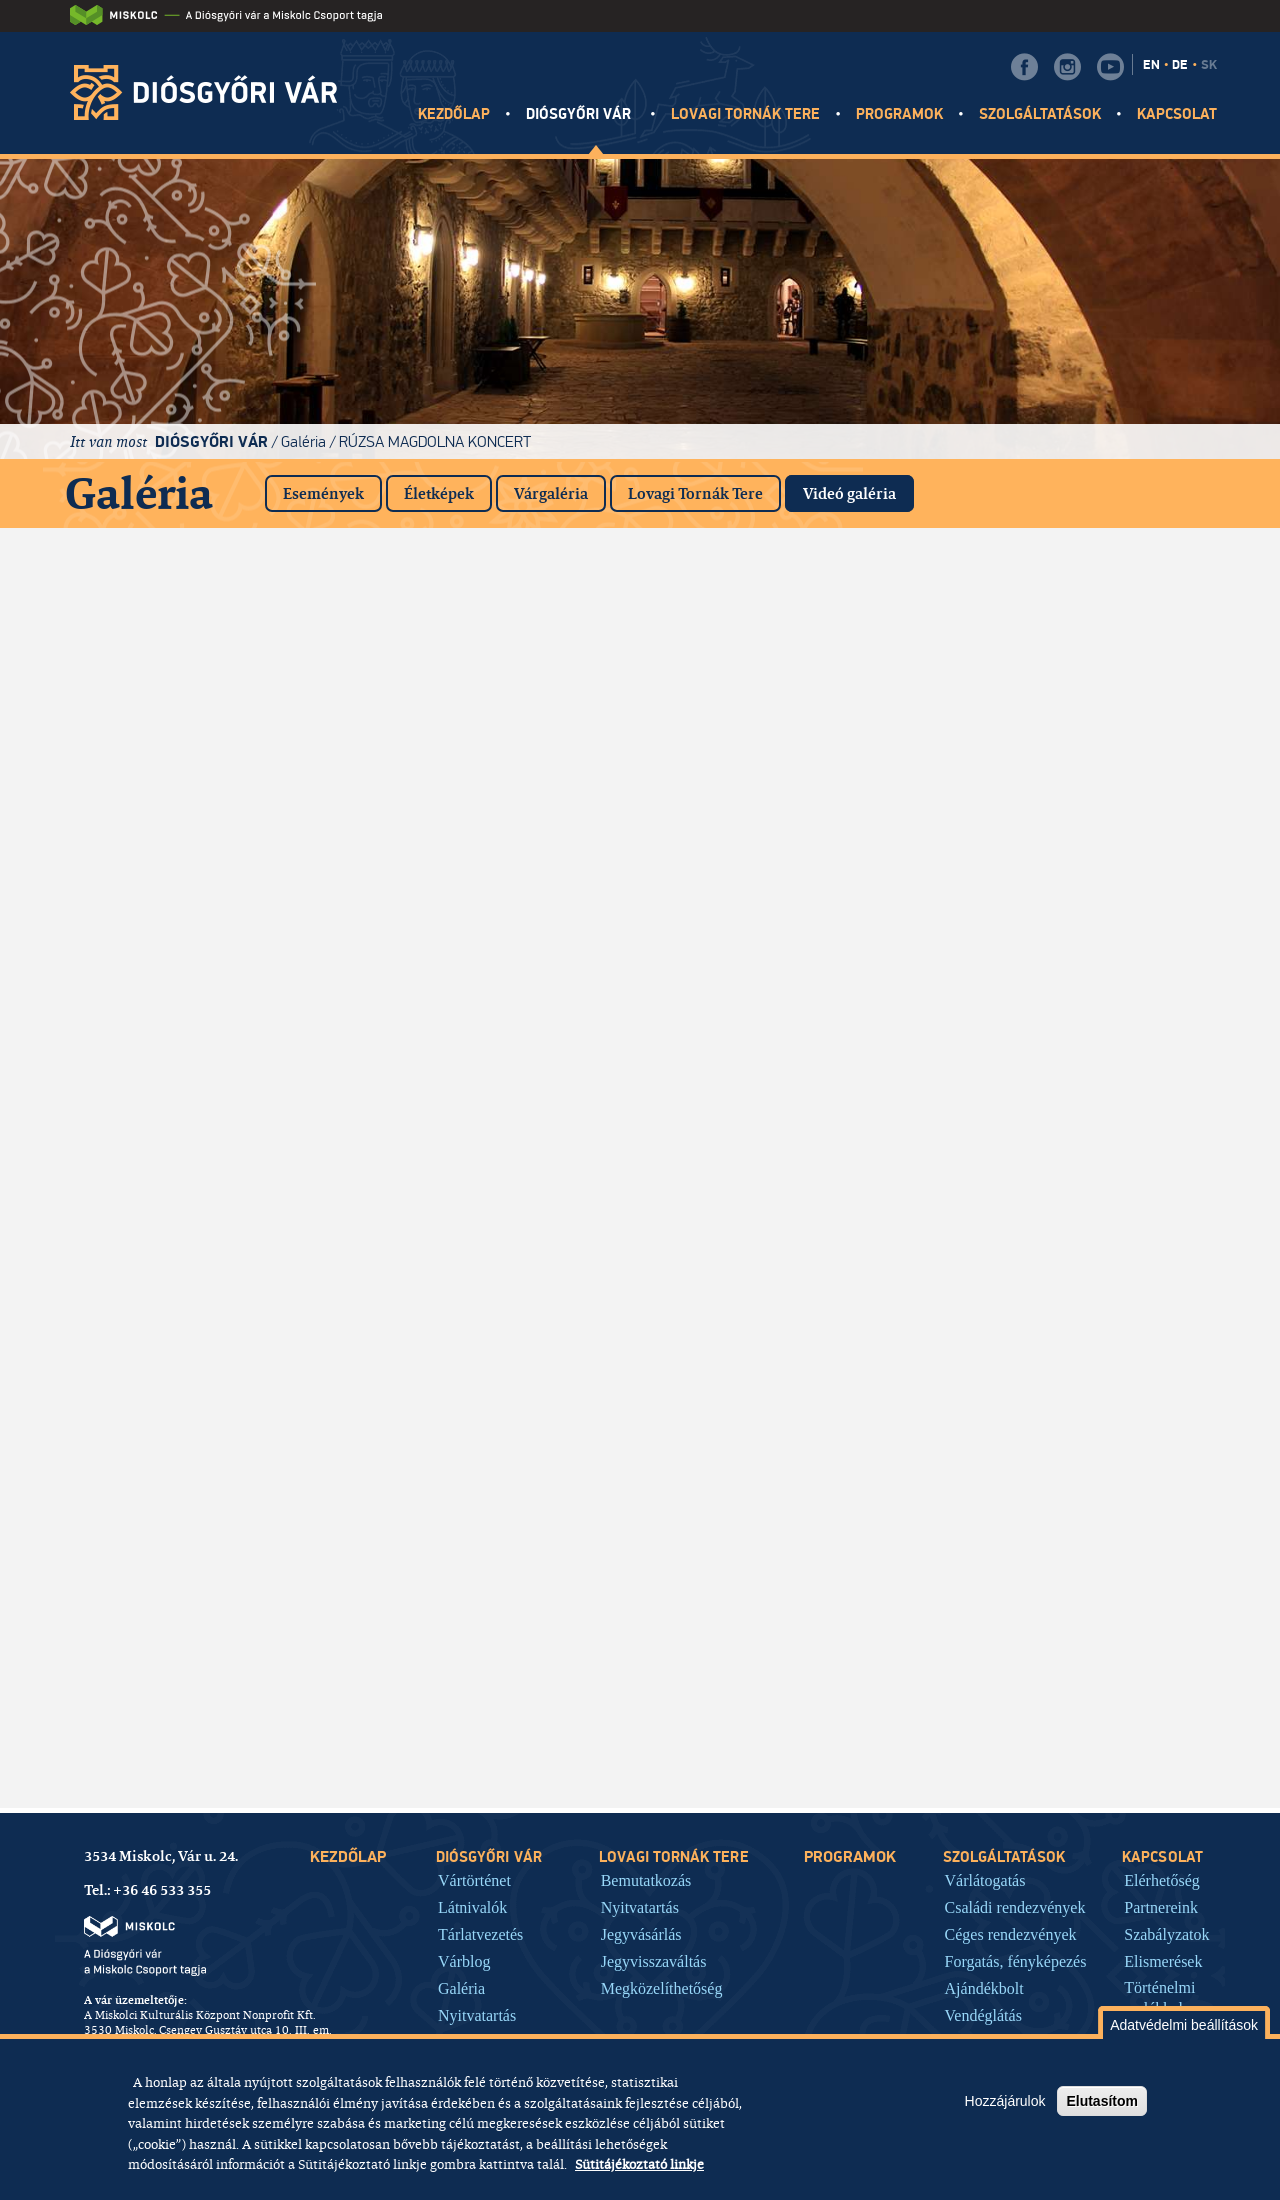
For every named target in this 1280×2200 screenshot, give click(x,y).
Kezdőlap (454, 114)
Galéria (303, 441)
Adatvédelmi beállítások (1184, 2025)
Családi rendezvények (1015, 1907)
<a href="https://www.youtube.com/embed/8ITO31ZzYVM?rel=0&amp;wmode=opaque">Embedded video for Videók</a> (480, 1403)
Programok (899, 114)
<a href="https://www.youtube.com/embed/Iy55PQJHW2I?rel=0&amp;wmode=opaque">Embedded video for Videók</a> (800, 628)
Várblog (464, 1961)
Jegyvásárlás (641, 1934)
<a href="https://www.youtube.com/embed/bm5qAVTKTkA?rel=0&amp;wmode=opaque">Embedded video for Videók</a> (160, 1248)
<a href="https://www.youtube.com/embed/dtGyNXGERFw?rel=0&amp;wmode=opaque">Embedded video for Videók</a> (480, 628)
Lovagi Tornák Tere (695, 493)
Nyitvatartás (477, 2015)
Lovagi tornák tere (746, 114)
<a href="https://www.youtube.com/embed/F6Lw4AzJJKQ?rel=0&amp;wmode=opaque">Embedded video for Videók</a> (480, 1093)
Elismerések (1163, 1961)
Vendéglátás (983, 2015)
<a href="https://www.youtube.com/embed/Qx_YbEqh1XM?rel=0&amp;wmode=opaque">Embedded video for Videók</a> (800, 1248)
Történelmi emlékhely (1159, 1998)
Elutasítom (1102, 2101)
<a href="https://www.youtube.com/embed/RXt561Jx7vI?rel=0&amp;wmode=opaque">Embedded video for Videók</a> (160, 1713)
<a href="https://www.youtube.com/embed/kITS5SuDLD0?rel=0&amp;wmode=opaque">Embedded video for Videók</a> (800, 783)
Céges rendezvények (1011, 1934)
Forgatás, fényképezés (1016, 1961)
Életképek (439, 493)
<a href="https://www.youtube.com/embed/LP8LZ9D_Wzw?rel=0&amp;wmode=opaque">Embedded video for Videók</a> (800, 1093)
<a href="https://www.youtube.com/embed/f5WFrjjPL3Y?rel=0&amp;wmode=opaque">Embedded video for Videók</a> (1120, 938)
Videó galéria (858, 489)
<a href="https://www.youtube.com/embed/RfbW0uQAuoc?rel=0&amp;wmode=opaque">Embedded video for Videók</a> (480, 783)
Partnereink (1161, 1907)
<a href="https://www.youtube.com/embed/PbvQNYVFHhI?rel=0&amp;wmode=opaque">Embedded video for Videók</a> (160, 938)
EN (1151, 65)
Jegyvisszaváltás (654, 1961)
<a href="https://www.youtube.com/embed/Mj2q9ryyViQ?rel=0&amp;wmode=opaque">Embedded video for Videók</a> (1120, 628)
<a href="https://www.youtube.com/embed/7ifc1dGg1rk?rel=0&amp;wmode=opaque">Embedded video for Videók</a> (160, 628)
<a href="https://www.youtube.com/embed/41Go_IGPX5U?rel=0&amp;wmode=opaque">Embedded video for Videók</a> (1120, 1248)
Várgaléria (551, 493)
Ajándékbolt (984, 1988)
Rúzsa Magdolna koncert (435, 441)
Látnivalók (472, 1907)
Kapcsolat (1177, 114)
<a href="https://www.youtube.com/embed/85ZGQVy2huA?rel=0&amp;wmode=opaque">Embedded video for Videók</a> (160, 1558)
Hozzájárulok (1005, 2101)
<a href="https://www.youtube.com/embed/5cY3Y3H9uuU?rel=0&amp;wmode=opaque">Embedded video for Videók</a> (160, 1093)
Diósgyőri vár (581, 114)
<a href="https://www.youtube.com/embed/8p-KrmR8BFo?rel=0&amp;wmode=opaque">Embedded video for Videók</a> (1120, 783)
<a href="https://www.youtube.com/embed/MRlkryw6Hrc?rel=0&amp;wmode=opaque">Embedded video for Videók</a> (800, 938)
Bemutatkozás (646, 1880)
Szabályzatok (1166, 1934)
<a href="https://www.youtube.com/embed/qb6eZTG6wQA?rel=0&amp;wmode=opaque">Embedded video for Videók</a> (1120, 1093)
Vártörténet (474, 1880)
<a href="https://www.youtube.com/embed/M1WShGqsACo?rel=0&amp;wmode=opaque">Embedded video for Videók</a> (800, 1403)
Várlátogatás (985, 1880)
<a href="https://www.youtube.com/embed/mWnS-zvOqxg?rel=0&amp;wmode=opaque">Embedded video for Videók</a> (1120, 1403)
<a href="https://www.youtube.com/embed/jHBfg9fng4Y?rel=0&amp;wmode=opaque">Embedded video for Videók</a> (480, 1558)
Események (323, 493)
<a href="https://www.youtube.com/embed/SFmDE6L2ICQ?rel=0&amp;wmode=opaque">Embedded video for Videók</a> (1120, 1558)
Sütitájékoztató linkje (639, 2164)
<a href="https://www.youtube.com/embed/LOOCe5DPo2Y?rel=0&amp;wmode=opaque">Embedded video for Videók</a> (160, 1403)
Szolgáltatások (1040, 114)
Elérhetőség (1162, 1880)
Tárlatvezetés (480, 1934)
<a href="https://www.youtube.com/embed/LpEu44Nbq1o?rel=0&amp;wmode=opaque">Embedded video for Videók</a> (480, 1713)
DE (1180, 65)
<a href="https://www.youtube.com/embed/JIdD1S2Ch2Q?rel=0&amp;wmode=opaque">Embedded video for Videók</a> (160, 783)
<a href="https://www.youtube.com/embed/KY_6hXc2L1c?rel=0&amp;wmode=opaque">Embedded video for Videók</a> (480, 1248)
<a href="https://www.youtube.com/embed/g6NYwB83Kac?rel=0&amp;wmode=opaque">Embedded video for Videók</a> (800, 1558)
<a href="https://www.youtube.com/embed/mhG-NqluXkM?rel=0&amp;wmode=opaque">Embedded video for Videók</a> (480, 938)
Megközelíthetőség (662, 1988)
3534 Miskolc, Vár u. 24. (161, 1856)
